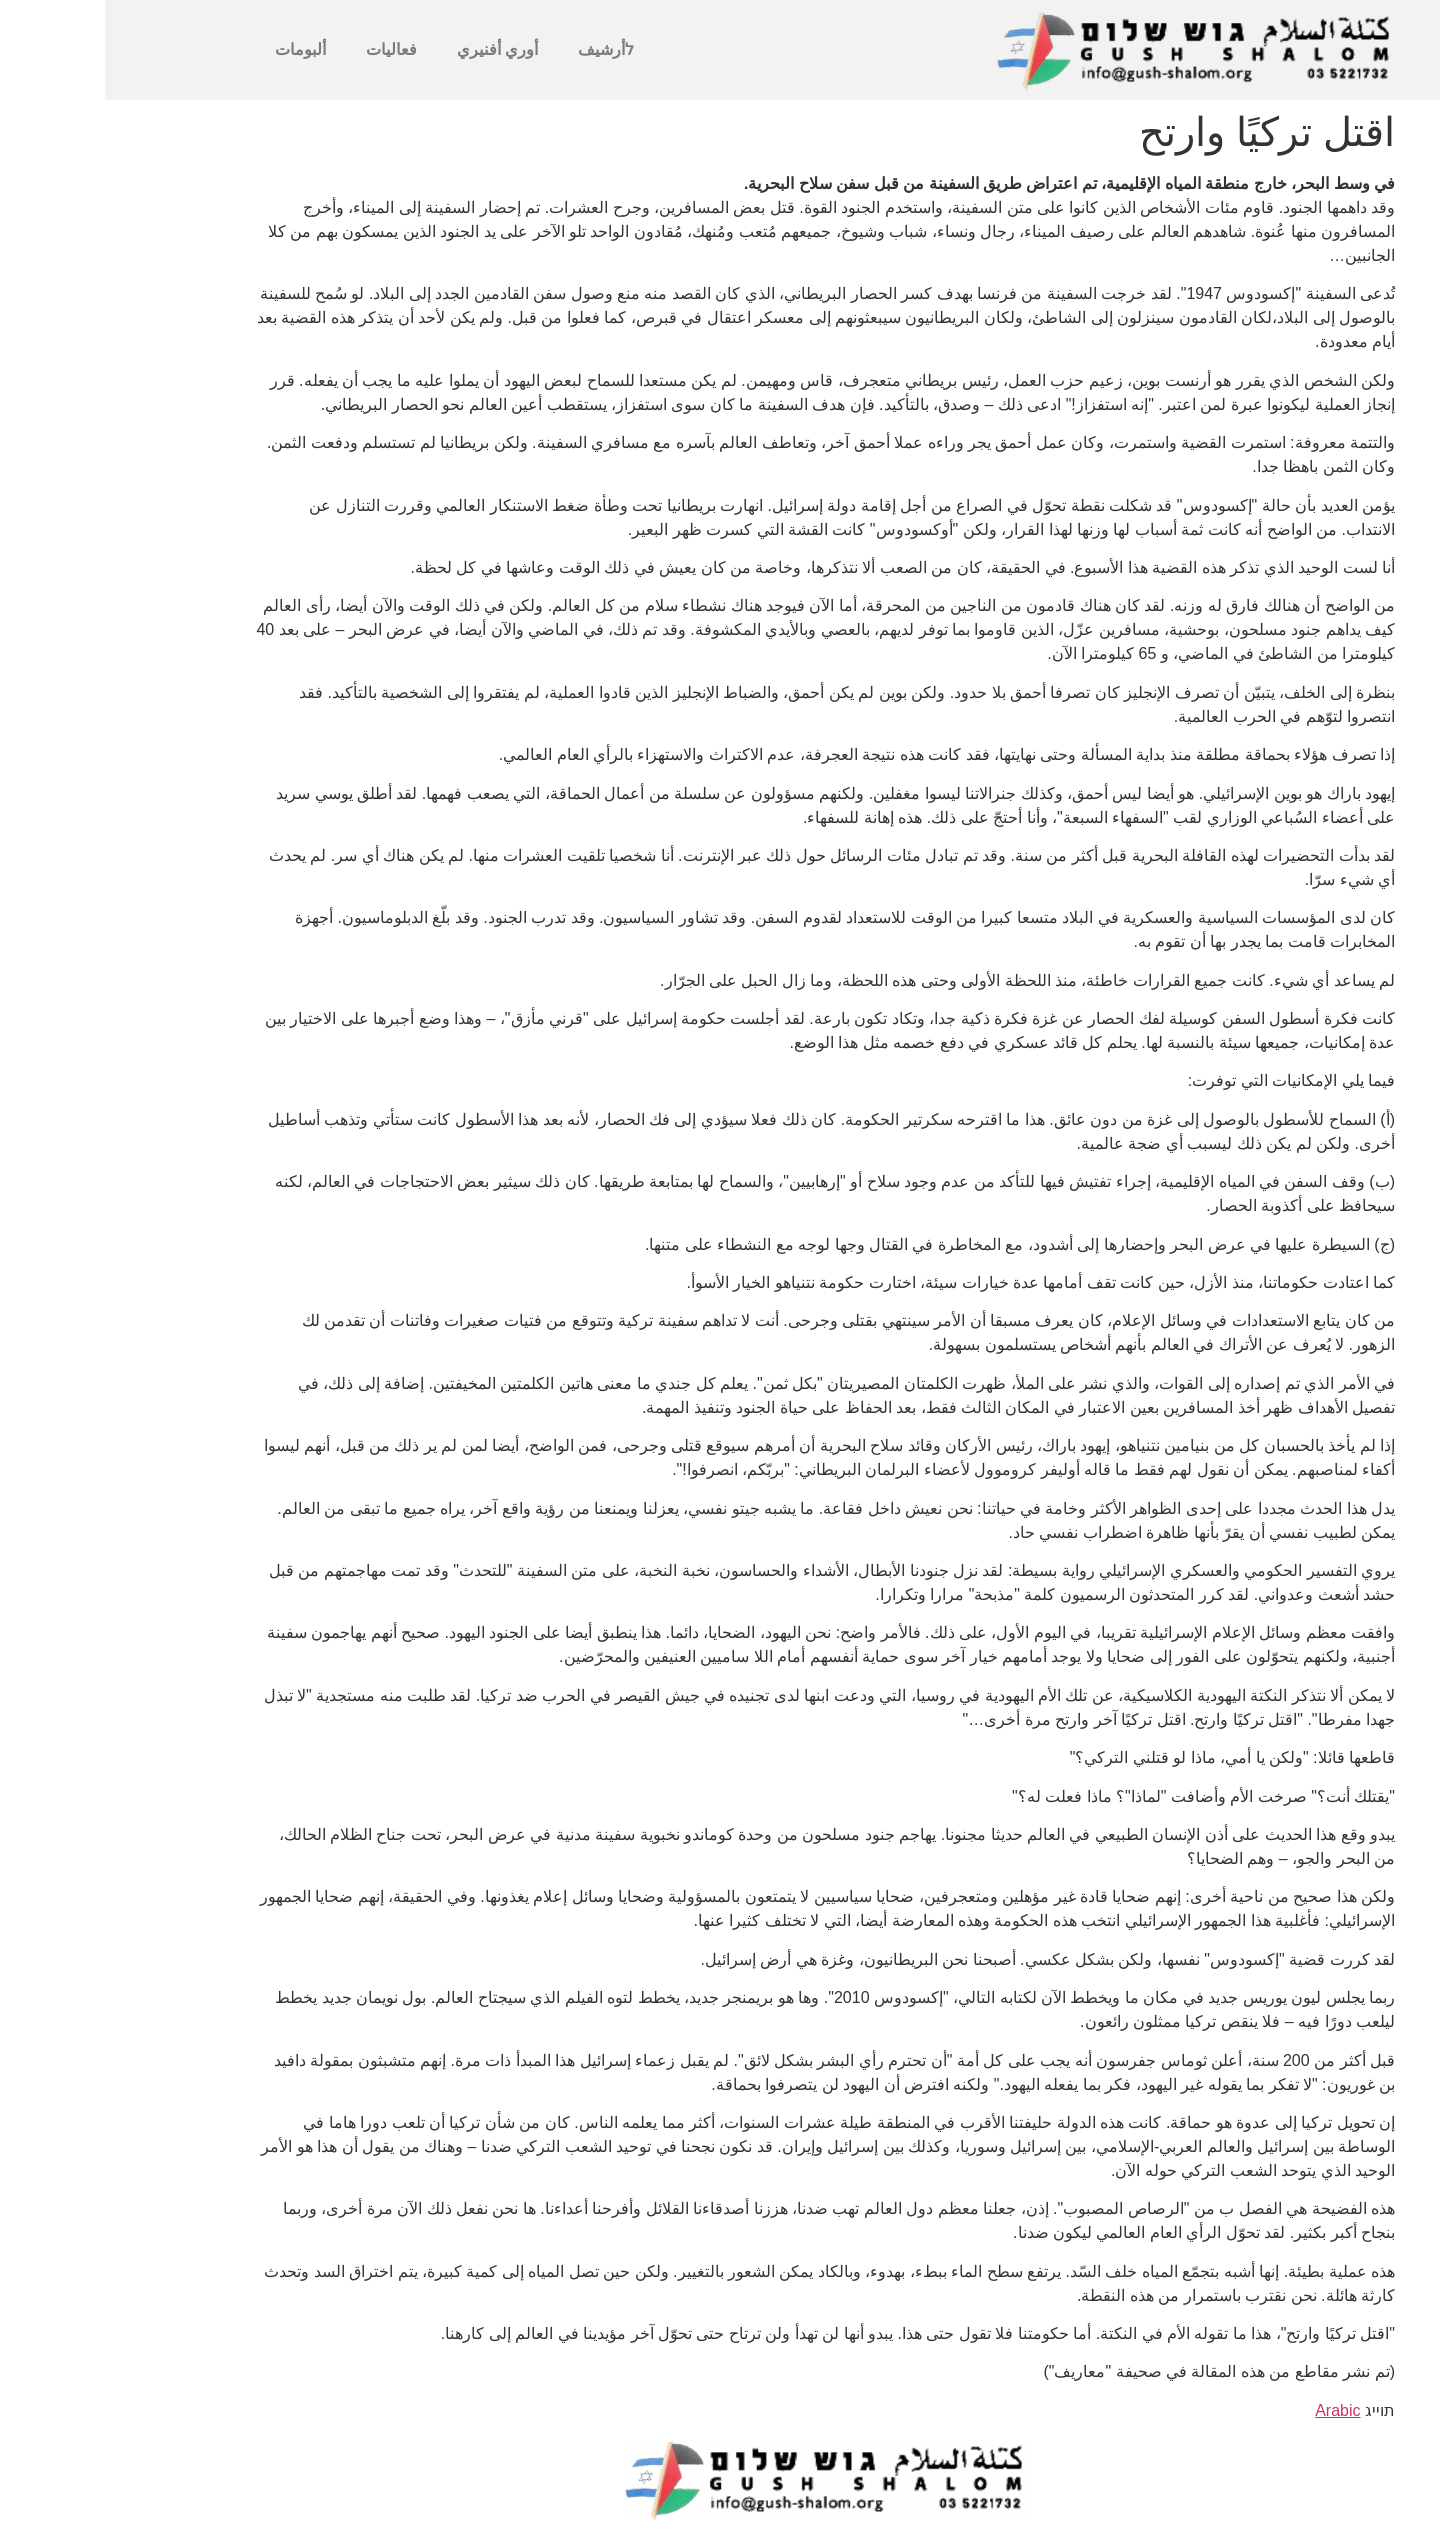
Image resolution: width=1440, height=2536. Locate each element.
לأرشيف (501, 49)
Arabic (1232, 2410)
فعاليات (286, 49)
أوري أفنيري (392, 49)
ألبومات (195, 49)
